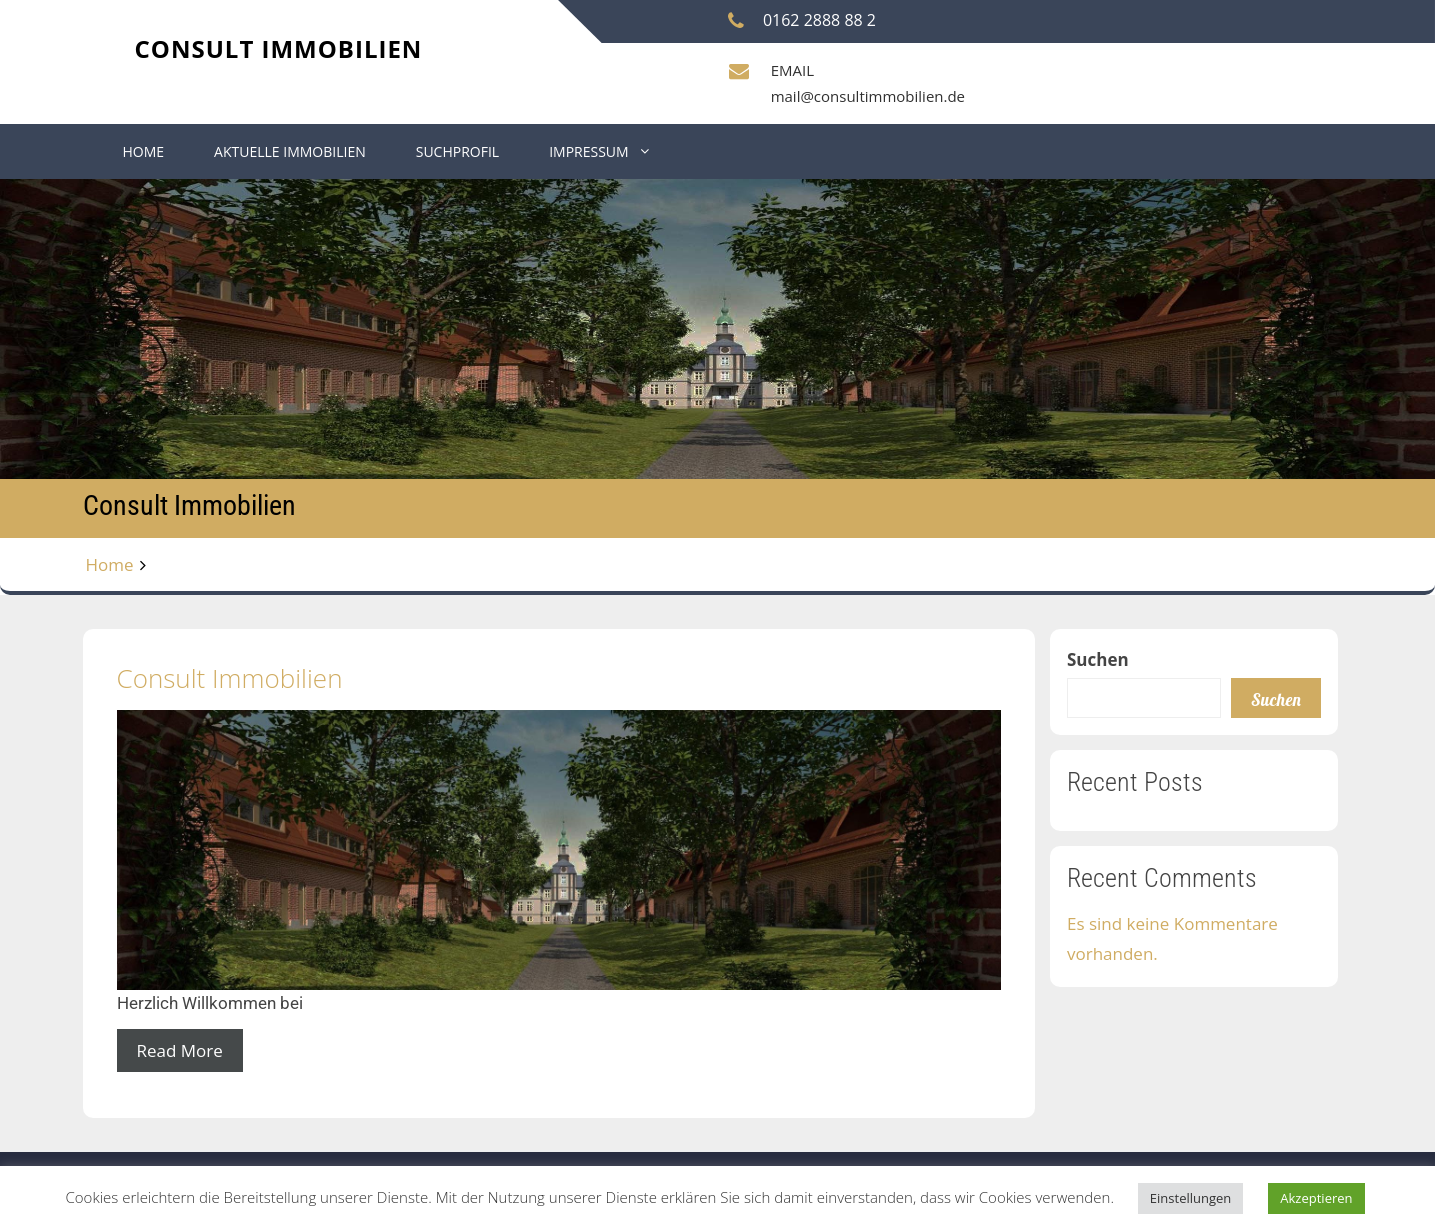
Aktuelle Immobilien (290, 151)
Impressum (589, 151)
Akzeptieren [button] (1316, 1198)
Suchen (1098, 659)
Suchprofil (457, 151)
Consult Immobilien (279, 48)
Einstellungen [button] (1190, 1198)
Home (144, 151)
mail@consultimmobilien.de (868, 96)
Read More (180, 1050)
